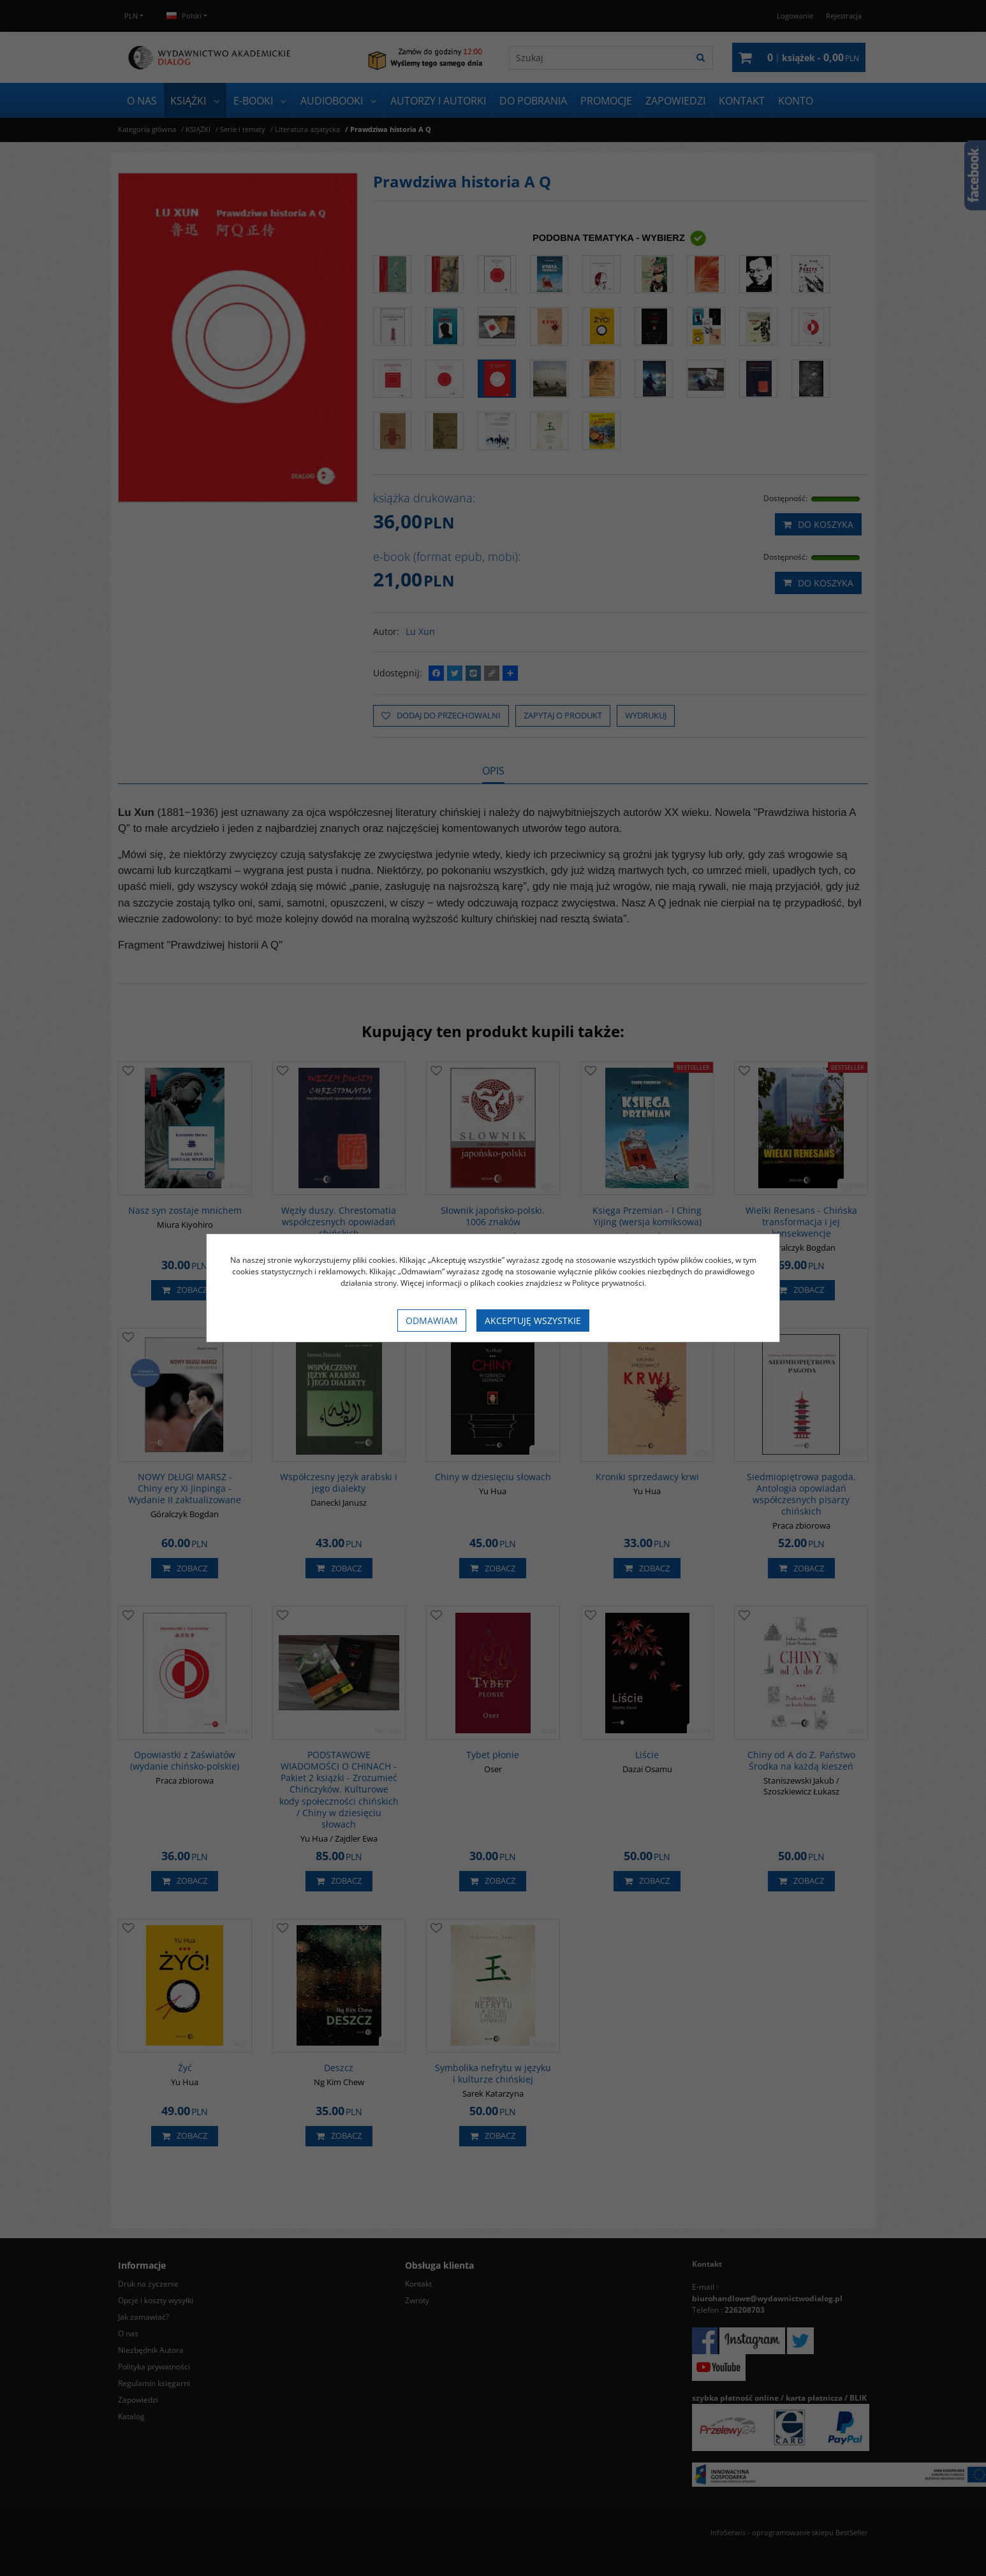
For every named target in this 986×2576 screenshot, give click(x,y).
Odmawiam (432, 1320)
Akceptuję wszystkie (533, 1320)
